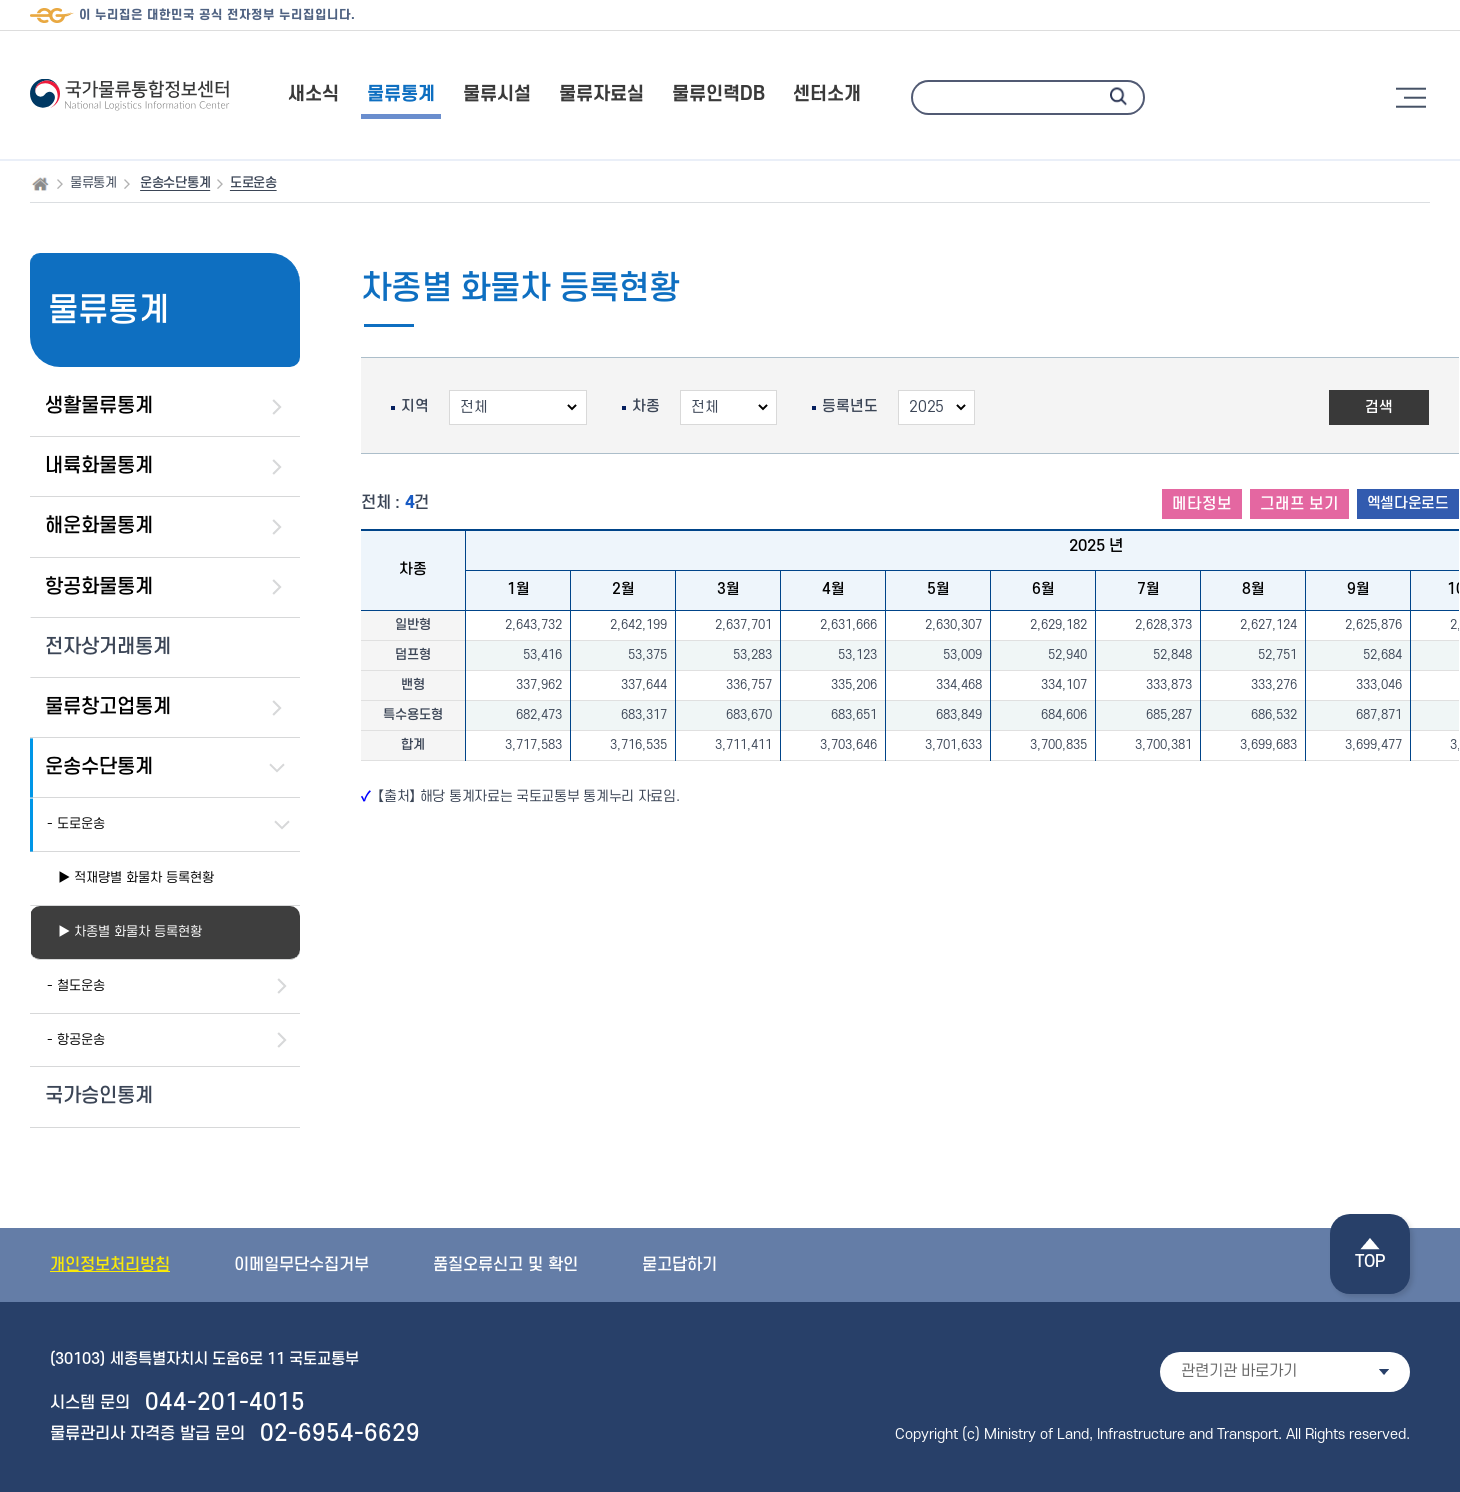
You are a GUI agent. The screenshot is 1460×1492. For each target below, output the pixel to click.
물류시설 (497, 94)
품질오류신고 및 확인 (505, 1265)
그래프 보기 (1299, 504)
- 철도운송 (76, 985)
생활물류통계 (99, 406)
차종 (646, 407)
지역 (415, 407)
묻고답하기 (679, 1265)
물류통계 (401, 94)
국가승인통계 (99, 1096)
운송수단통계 (99, 767)
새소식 (313, 94)
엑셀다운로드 (1408, 503)
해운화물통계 (99, 526)
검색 (1379, 407)
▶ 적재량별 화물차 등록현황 (136, 877)
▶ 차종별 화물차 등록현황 (130, 931)
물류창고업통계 (108, 707)
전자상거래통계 (108, 647)
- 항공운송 (76, 1039)
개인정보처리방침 (110, 1265)
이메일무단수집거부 (301, 1265)
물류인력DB (718, 94)
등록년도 (850, 407)
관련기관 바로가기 (1239, 1371)
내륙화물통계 (99, 466)
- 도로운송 (76, 823)
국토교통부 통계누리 (575, 796)
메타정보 (1202, 504)
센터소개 (827, 94)
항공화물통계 (99, 587)
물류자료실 (601, 94)
